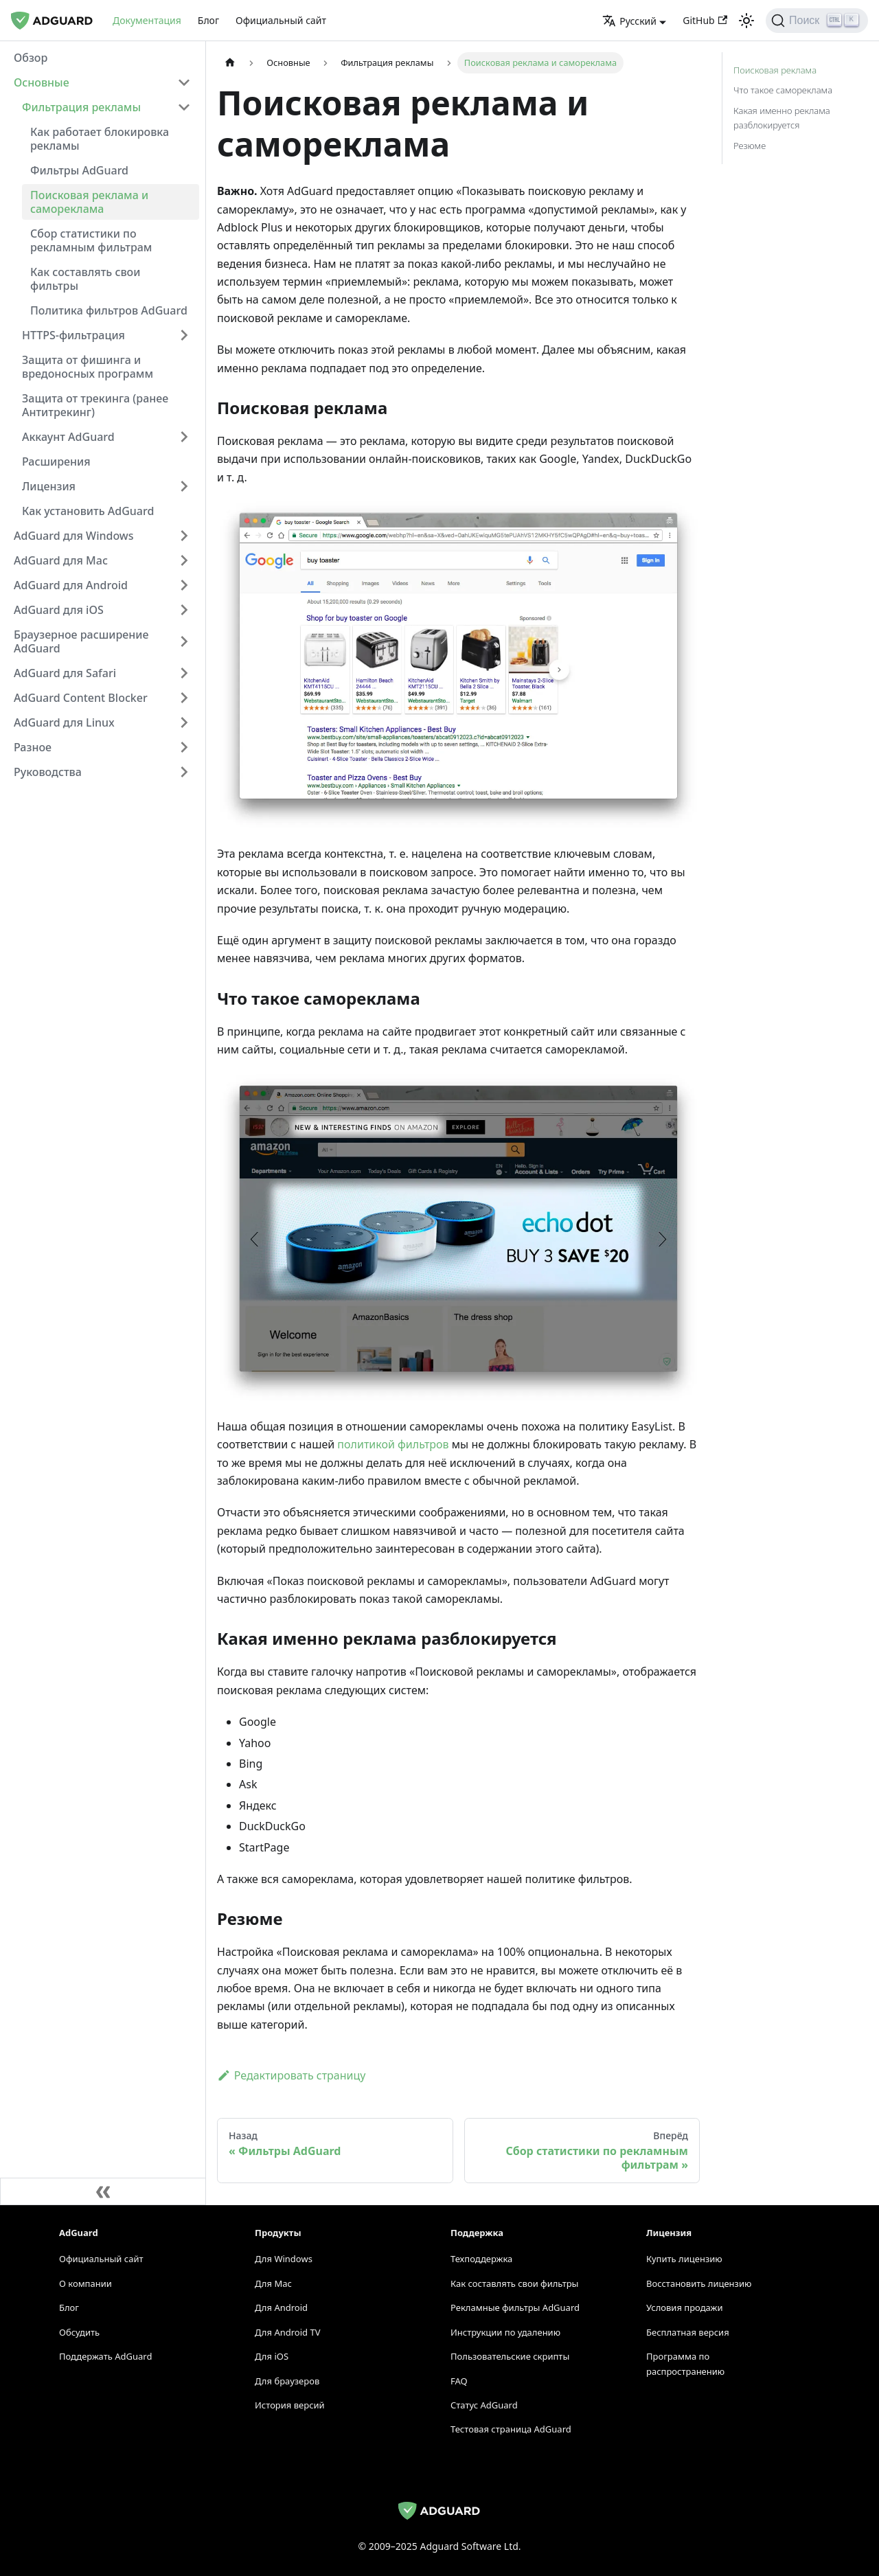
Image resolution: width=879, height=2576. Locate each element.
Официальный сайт (281, 20)
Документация (147, 20)
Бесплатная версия (687, 2332)
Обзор (30, 57)
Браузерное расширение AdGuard (81, 641)
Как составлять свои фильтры (85, 278)
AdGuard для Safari (65, 673)
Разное (33, 747)
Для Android (281, 2307)
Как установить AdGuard (88, 510)
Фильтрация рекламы (81, 107)
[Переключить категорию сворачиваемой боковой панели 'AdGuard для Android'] (184, 585)
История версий (290, 2405)
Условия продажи (684, 2307)
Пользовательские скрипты (509, 2356)
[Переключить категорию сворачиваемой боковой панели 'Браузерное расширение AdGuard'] (184, 641)
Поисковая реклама (775, 70)
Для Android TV (287, 2332)
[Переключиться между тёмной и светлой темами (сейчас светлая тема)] (746, 21)
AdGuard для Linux (64, 722)
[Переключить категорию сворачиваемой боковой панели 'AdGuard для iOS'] (184, 610)
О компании (85, 2283)
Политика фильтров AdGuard (108, 310)
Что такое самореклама (782, 90)
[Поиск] (817, 20)
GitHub (705, 20)
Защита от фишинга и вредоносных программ (87, 366)
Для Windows (283, 2259)
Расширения (56, 461)
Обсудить (79, 2332)
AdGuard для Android (71, 585)
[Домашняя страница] (230, 62)
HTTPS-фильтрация (73, 335)
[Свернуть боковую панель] (103, 2191)
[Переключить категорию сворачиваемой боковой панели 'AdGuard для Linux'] (184, 722)
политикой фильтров (392, 1444)
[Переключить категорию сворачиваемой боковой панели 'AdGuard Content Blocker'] (184, 698)
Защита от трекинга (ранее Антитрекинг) (95, 405)
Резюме (749, 145)
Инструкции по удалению (505, 2332)
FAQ (459, 2381)
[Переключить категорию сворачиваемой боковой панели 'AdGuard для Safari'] (184, 673)
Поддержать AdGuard (105, 2356)
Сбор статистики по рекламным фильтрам (91, 240)
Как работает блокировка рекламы (99, 138)
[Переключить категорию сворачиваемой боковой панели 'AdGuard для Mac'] (184, 560)
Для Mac (273, 2283)
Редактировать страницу (291, 2075)
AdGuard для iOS (59, 609)
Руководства (48, 771)
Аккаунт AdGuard (68, 436)
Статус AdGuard (484, 2405)
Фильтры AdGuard (79, 170)
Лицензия (49, 486)
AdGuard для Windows (74, 535)
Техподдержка (481, 2259)
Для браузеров (287, 2381)
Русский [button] (629, 20)
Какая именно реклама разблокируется (781, 117)
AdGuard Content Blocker (81, 697)
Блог (208, 20)
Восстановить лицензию (698, 2283)
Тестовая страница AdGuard (510, 2429)
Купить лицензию (684, 2259)
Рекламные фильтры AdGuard (515, 2307)
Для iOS (271, 2356)
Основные (41, 82)
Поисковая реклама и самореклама (89, 201)
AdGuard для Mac (61, 560)
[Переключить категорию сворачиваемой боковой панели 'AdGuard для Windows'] (184, 536)
